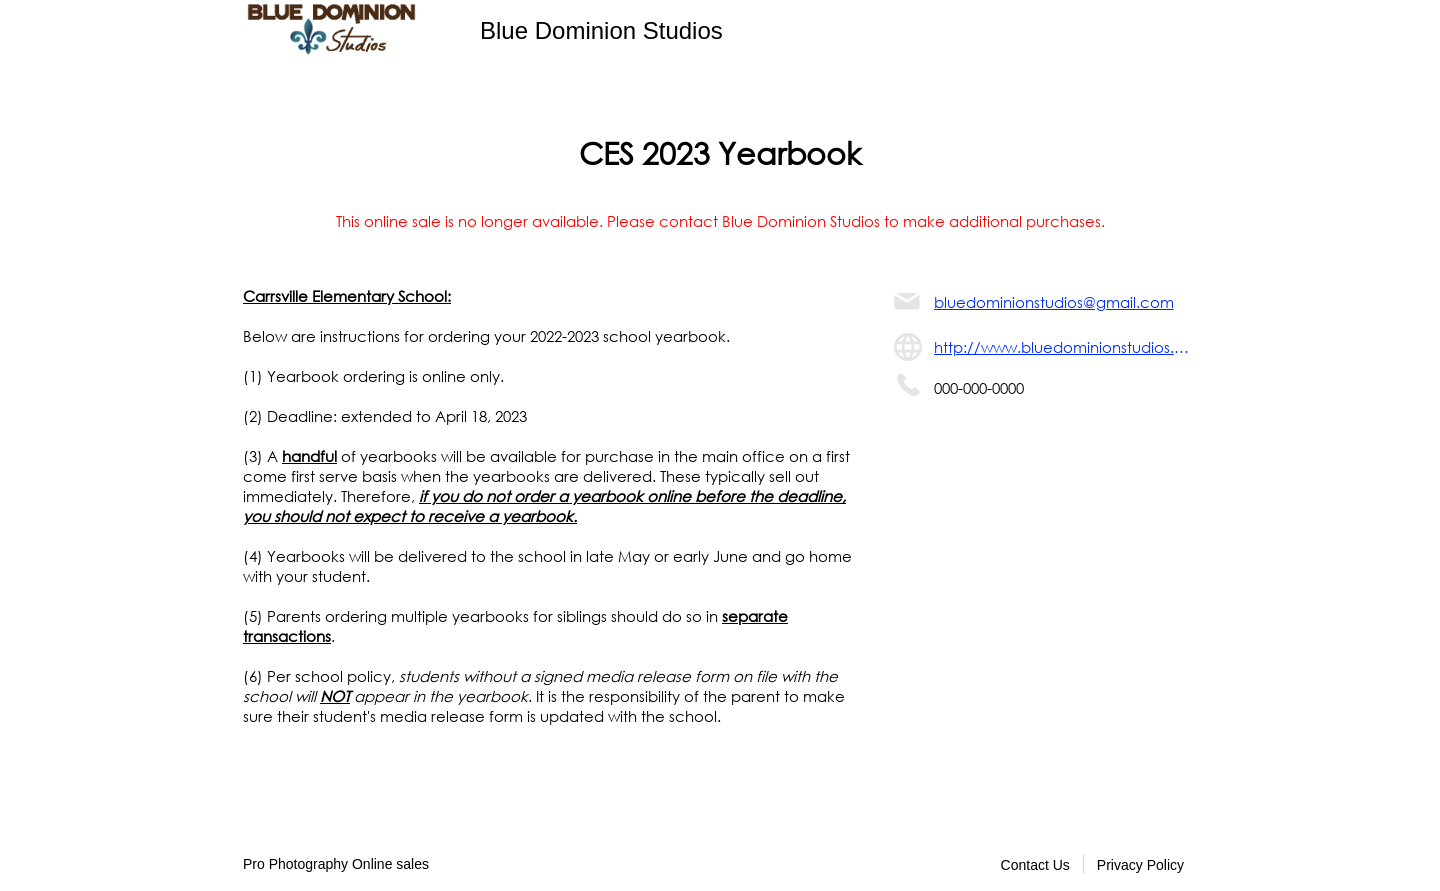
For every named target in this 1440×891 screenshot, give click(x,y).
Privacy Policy (1140, 865)
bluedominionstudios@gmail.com (1054, 302)
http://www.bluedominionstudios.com (1065, 347)
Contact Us (1035, 865)
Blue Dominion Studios (601, 30)
